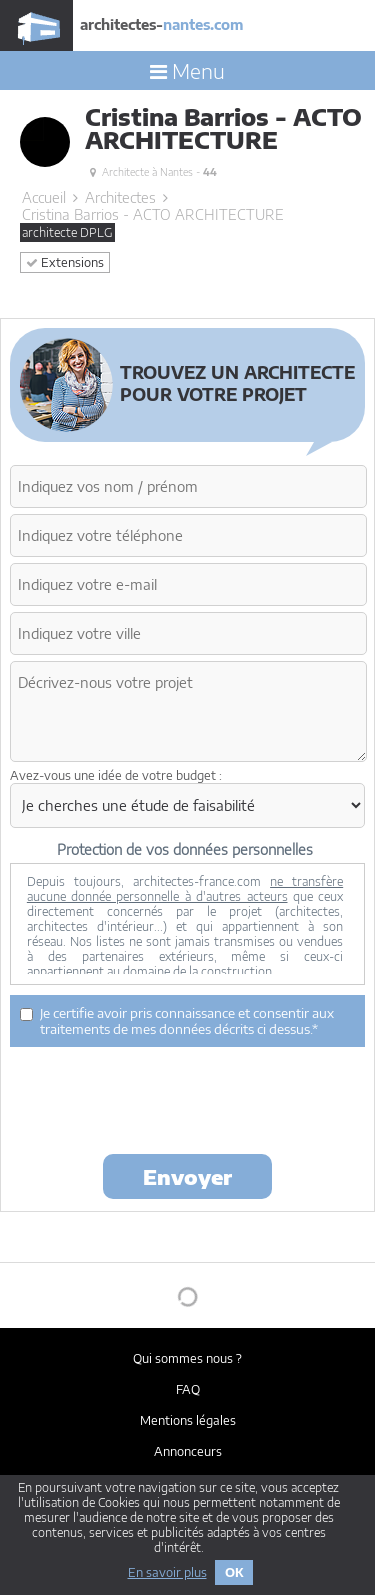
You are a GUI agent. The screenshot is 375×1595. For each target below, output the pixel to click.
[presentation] (162, 1099)
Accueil (44, 197)
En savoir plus (167, 1572)
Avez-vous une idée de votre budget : (116, 775)
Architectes (120, 197)
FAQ (188, 1389)
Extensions (65, 262)
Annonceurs (188, 1451)
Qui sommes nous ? (187, 1358)
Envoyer (187, 1176)
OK (234, 1572)
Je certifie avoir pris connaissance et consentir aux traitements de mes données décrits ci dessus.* (177, 1021)
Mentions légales (188, 1420)
